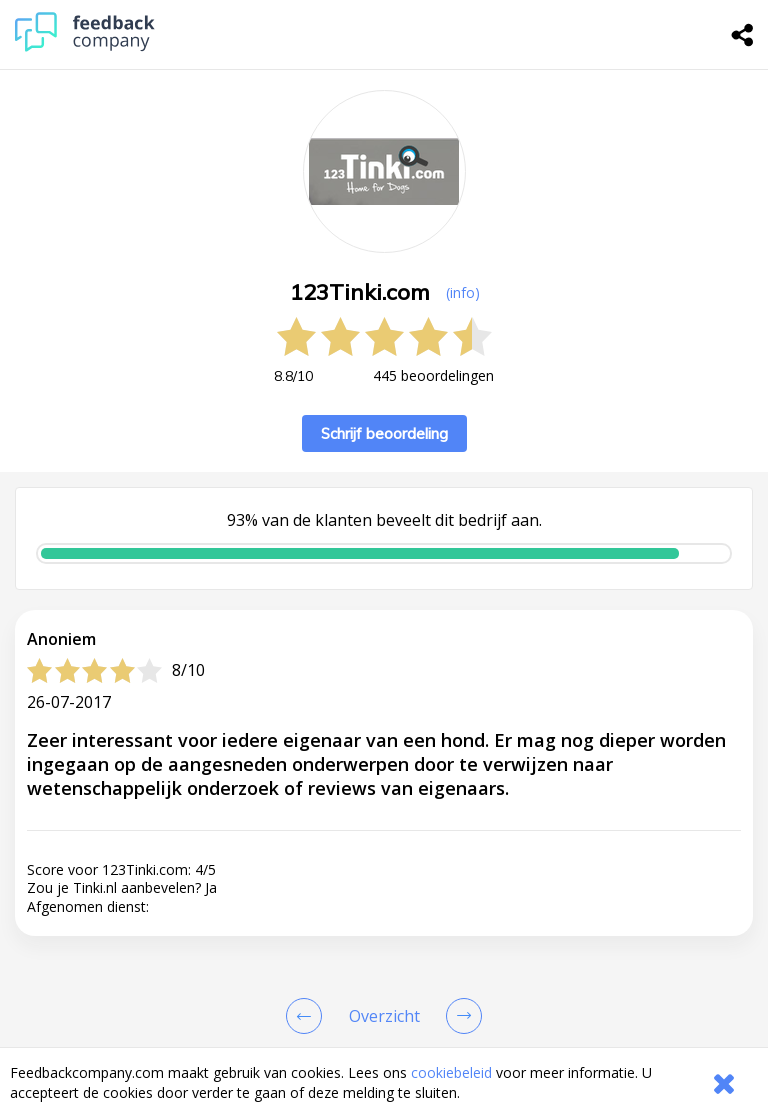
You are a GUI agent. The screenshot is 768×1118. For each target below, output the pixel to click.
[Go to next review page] (460, 1016)
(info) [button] (463, 292)
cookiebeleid (451, 1072)
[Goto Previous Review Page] (308, 1016)
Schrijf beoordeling (384, 433)
